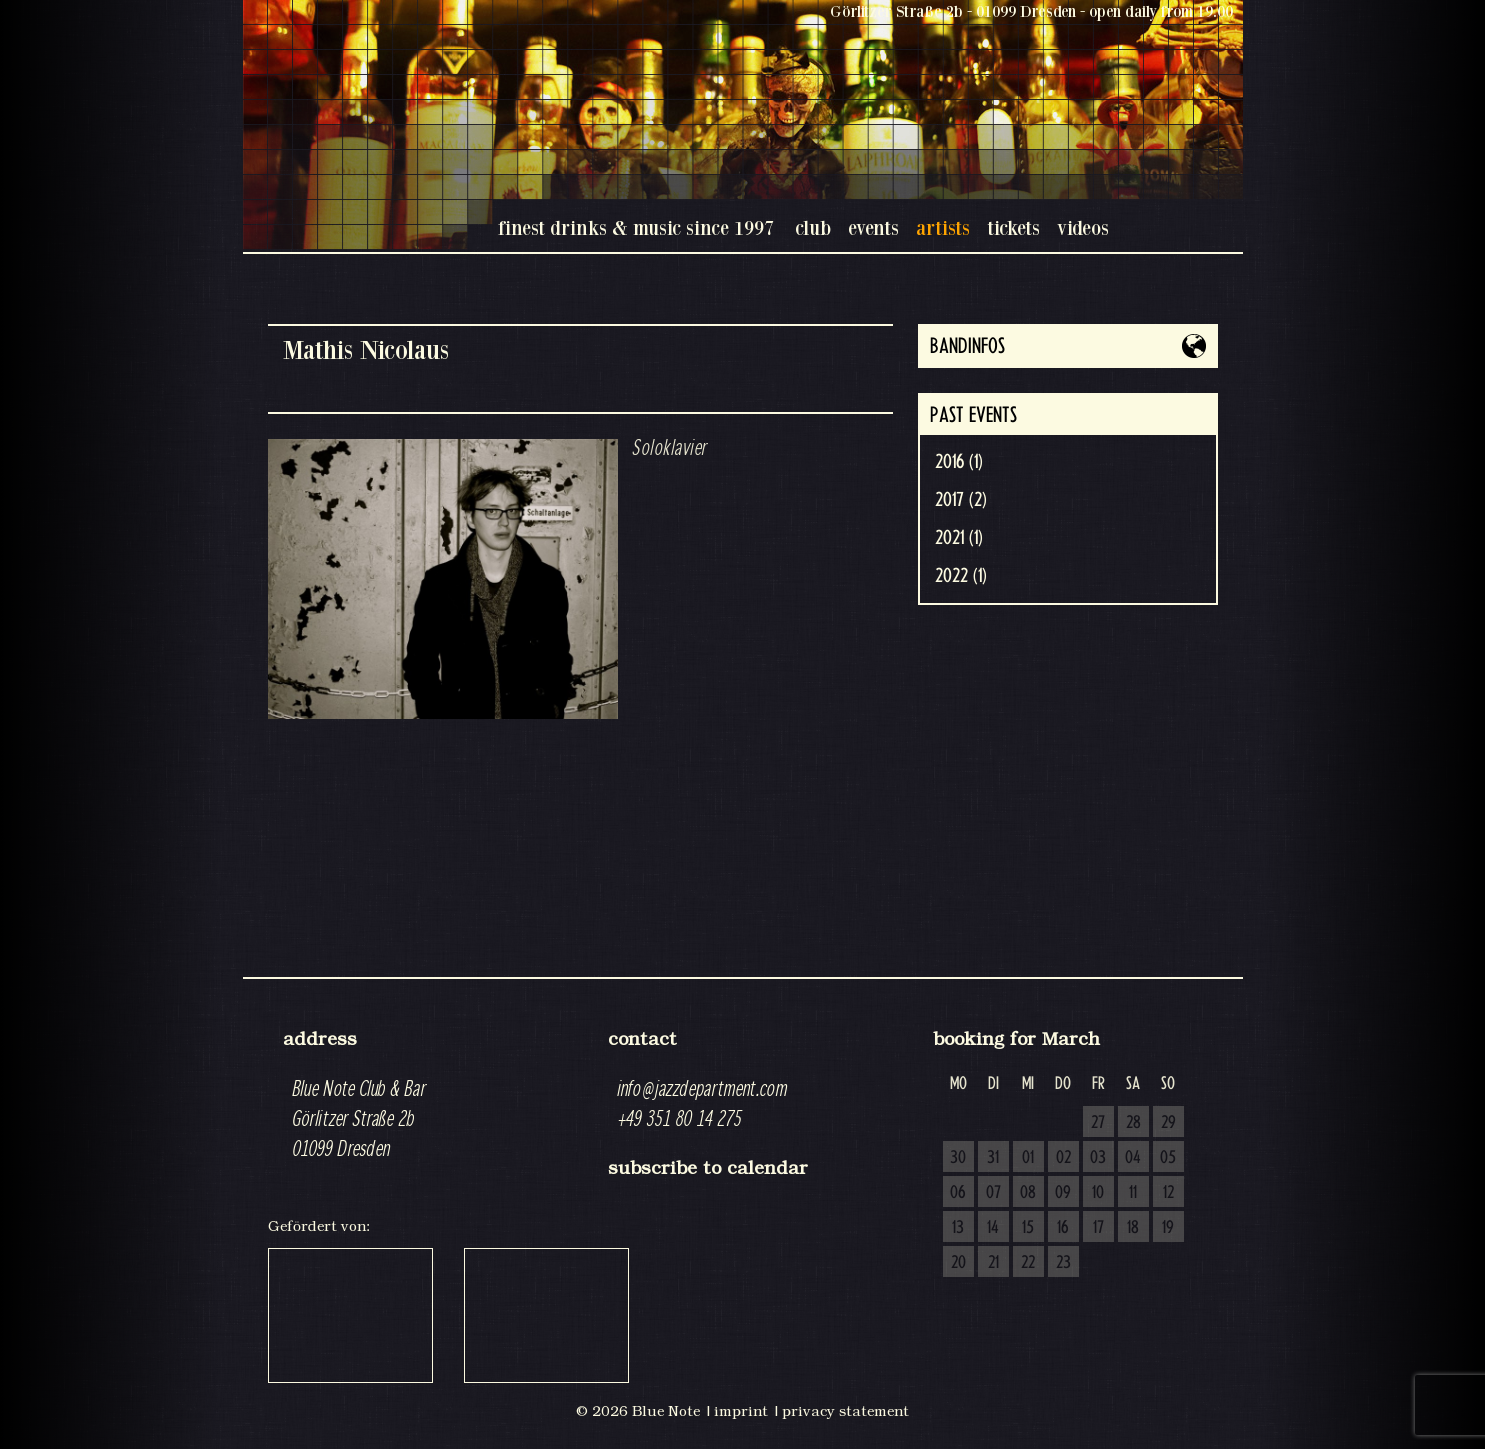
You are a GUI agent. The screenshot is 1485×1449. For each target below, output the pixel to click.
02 (1063, 1158)
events (873, 227)
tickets (1013, 227)
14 (993, 1228)
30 (958, 1158)
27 (1098, 1123)
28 (1133, 1123)
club (813, 227)
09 (1063, 1193)
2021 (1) (959, 538)
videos (1083, 227)
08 (1028, 1193)
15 (1028, 1228)
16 (1063, 1228)
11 (1133, 1193)
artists (943, 227)
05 (1168, 1158)
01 (1028, 1158)
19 (1168, 1228)
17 (1098, 1228)
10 (1098, 1193)
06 (958, 1193)
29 (1168, 1123)
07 (993, 1193)
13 (958, 1228)
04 (1133, 1158)
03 (1098, 1158)
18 (1133, 1228)
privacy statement (845, 1411)
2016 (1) (959, 462)
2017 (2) (961, 500)
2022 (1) (961, 576)
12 (1168, 1193)
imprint (741, 1411)
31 (993, 1158)
